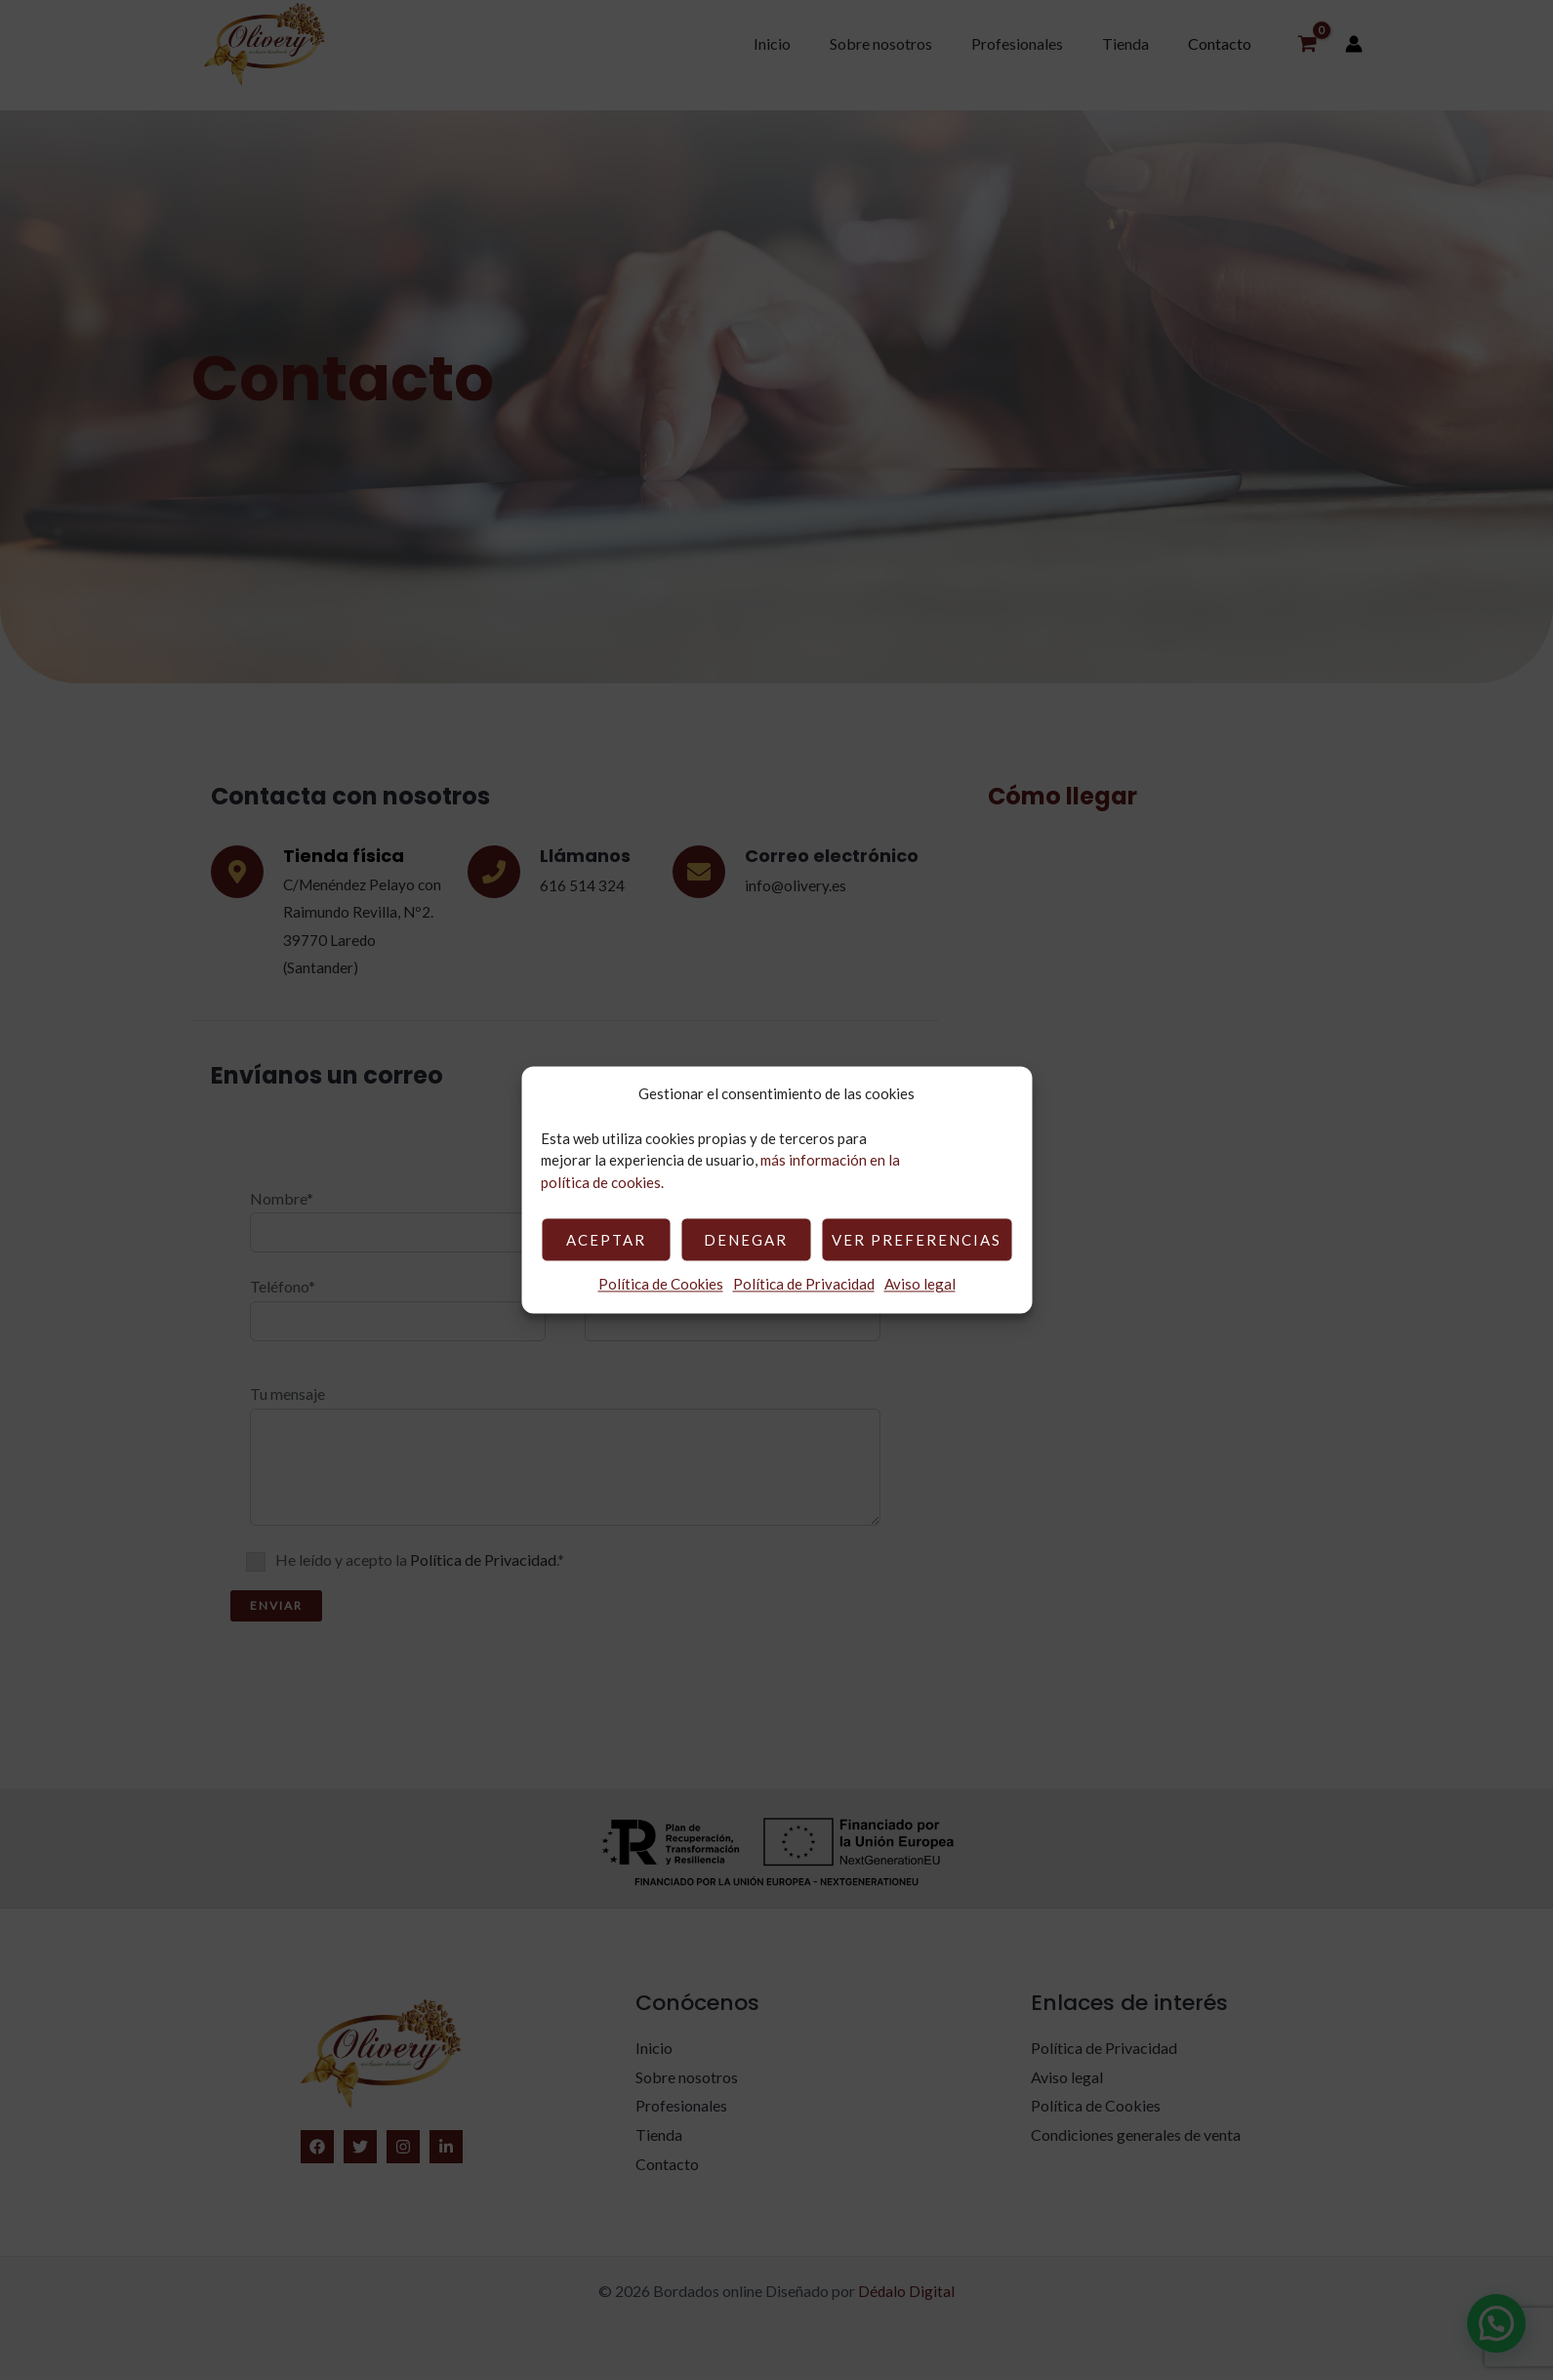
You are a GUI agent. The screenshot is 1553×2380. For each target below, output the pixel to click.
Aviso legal (920, 1284)
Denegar (746, 1240)
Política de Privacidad (804, 1284)
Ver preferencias (916, 1240)
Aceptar (606, 1240)
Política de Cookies (660, 1284)
